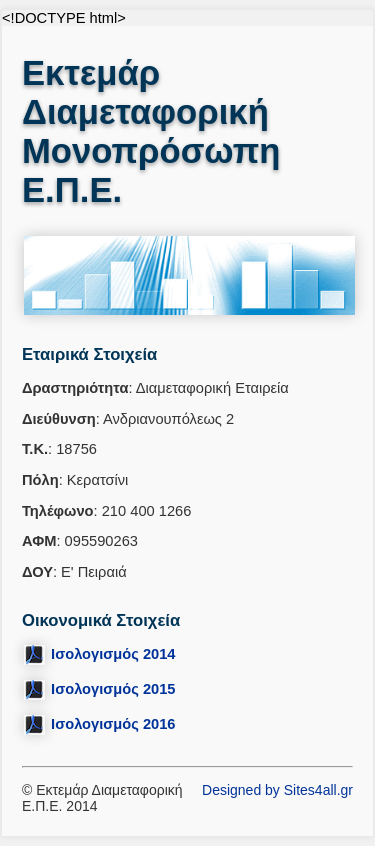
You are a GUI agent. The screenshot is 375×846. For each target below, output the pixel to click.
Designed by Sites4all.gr (277, 790)
